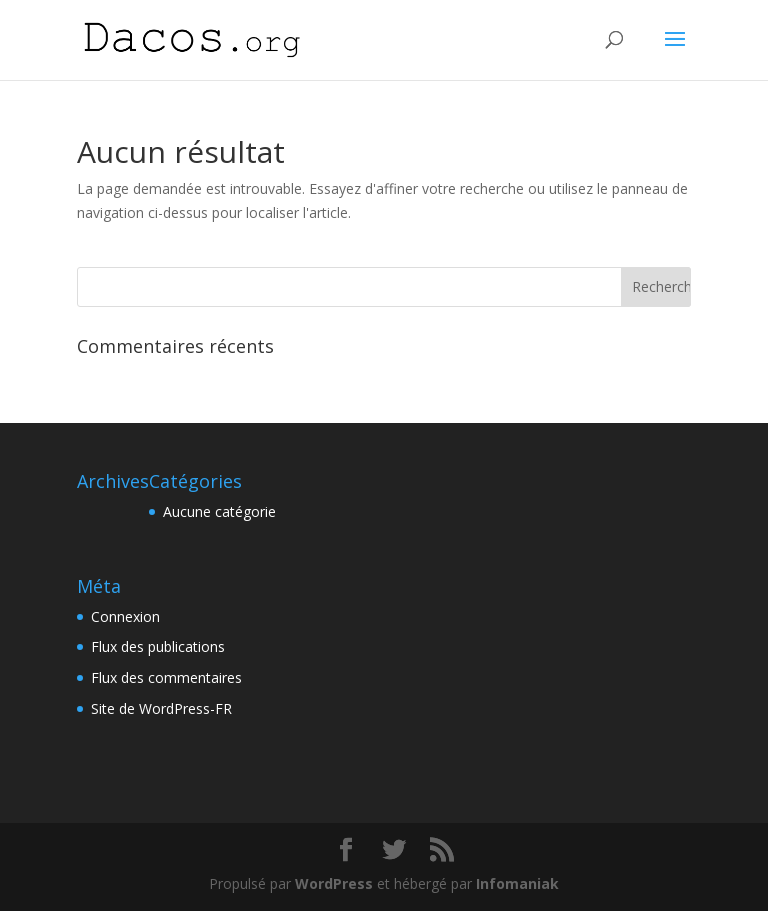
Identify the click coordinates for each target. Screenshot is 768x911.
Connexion (125, 616)
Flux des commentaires (166, 677)
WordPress (334, 883)
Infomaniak (517, 883)
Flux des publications (158, 646)
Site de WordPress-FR (161, 708)
